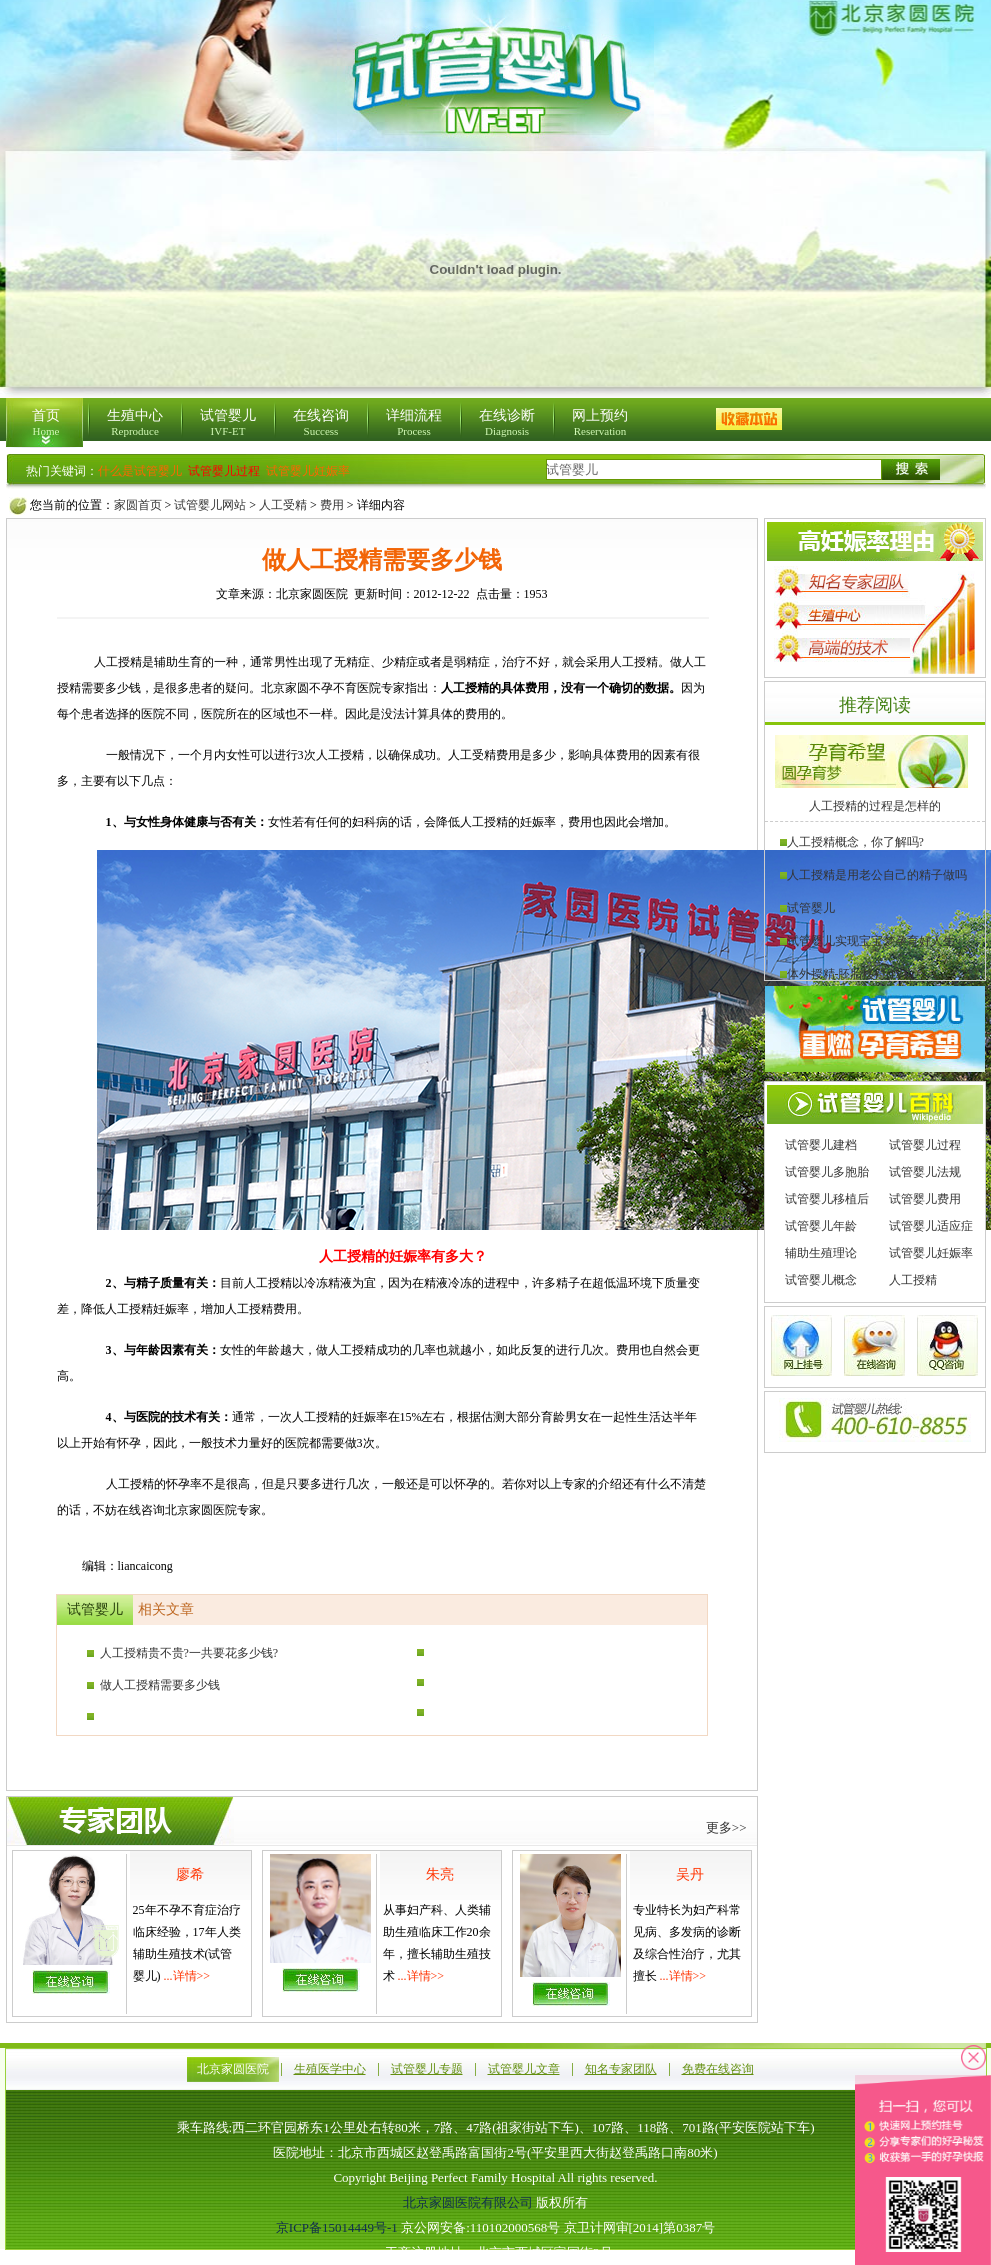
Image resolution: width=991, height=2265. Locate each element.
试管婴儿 (228, 422)
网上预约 (600, 422)
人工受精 (283, 505)
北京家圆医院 (233, 2069)
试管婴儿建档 (821, 1145)
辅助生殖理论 (821, 1253)
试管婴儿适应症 (931, 1226)
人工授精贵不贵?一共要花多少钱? (183, 1653)
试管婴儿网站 (210, 505)
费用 (332, 505)
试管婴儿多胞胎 (827, 1172)
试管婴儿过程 (925, 1145)
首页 (46, 422)
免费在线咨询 (718, 2069)
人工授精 (913, 1280)
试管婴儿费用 (925, 1199)
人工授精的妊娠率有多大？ (403, 1256)
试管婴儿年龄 (821, 1226)
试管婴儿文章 (524, 2069)
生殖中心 (135, 422)
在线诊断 (507, 422)
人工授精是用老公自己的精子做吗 (873, 875)
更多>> (726, 1827)
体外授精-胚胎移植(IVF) (847, 974)
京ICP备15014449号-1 (337, 2227)
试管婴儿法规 (925, 1172)
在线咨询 (321, 422)
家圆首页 (138, 505)
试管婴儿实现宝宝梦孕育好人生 (867, 941)
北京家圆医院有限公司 (468, 2202)
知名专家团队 (621, 2069)
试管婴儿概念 (821, 1280)
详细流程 (414, 422)
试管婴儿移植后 (827, 1199)
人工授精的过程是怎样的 (875, 806)
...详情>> (187, 1976)
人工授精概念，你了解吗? (852, 842)
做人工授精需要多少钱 (153, 1685)
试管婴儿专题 (427, 2069)
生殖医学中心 (330, 2069)
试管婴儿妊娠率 (931, 1253)
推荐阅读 (875, 705)
